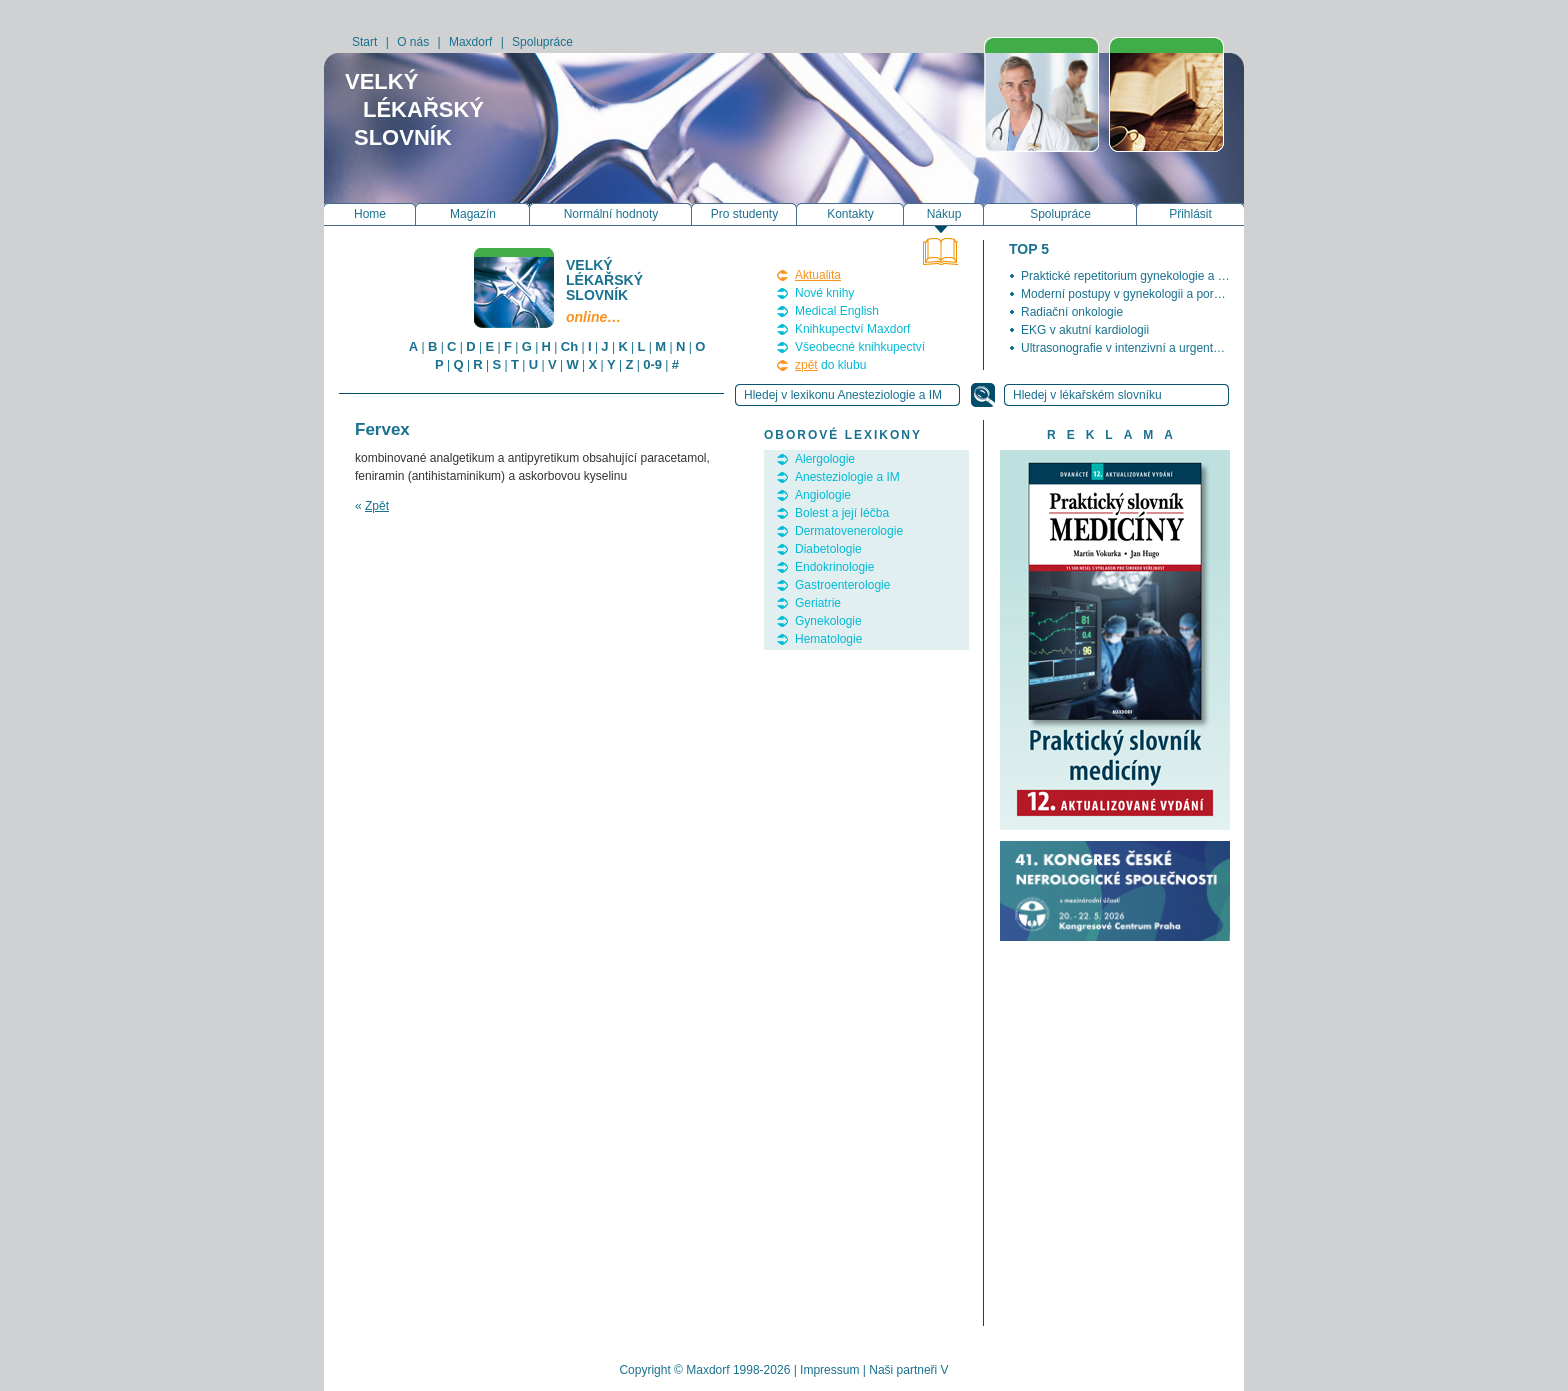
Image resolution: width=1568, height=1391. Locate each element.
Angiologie (823, 495)
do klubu (830, 365)
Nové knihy (824, 293)
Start (364, 42)
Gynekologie (828, 621)
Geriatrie (818, 603)
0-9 (652, 364)
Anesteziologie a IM (847, 477)
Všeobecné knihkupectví (860, 347)
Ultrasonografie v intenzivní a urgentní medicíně (1148, 348)
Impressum (829, 1370)
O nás (413, 42)
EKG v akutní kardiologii (1085, 330)
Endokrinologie (834, 567)
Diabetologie (828, 549)
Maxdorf (470, 42)
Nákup (944, 214)
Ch (569, 346)
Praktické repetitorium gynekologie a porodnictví (1148, 276)
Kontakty (850, 214)
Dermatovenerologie (849, 531)
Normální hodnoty (611, 214)
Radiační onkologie (1072, 312)
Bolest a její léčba (842, 513)
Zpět (377, 506)
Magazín (473, 214)
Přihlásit (1190, 214)
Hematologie (828, 639)
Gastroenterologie (842, 585)
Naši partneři (903, 1370)
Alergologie (825, 459)
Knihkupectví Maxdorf (852, 329)
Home (370, 214)
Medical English (837, 311)
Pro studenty (744, 214)
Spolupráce (542, 42)
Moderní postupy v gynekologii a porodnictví (1138, 294)
